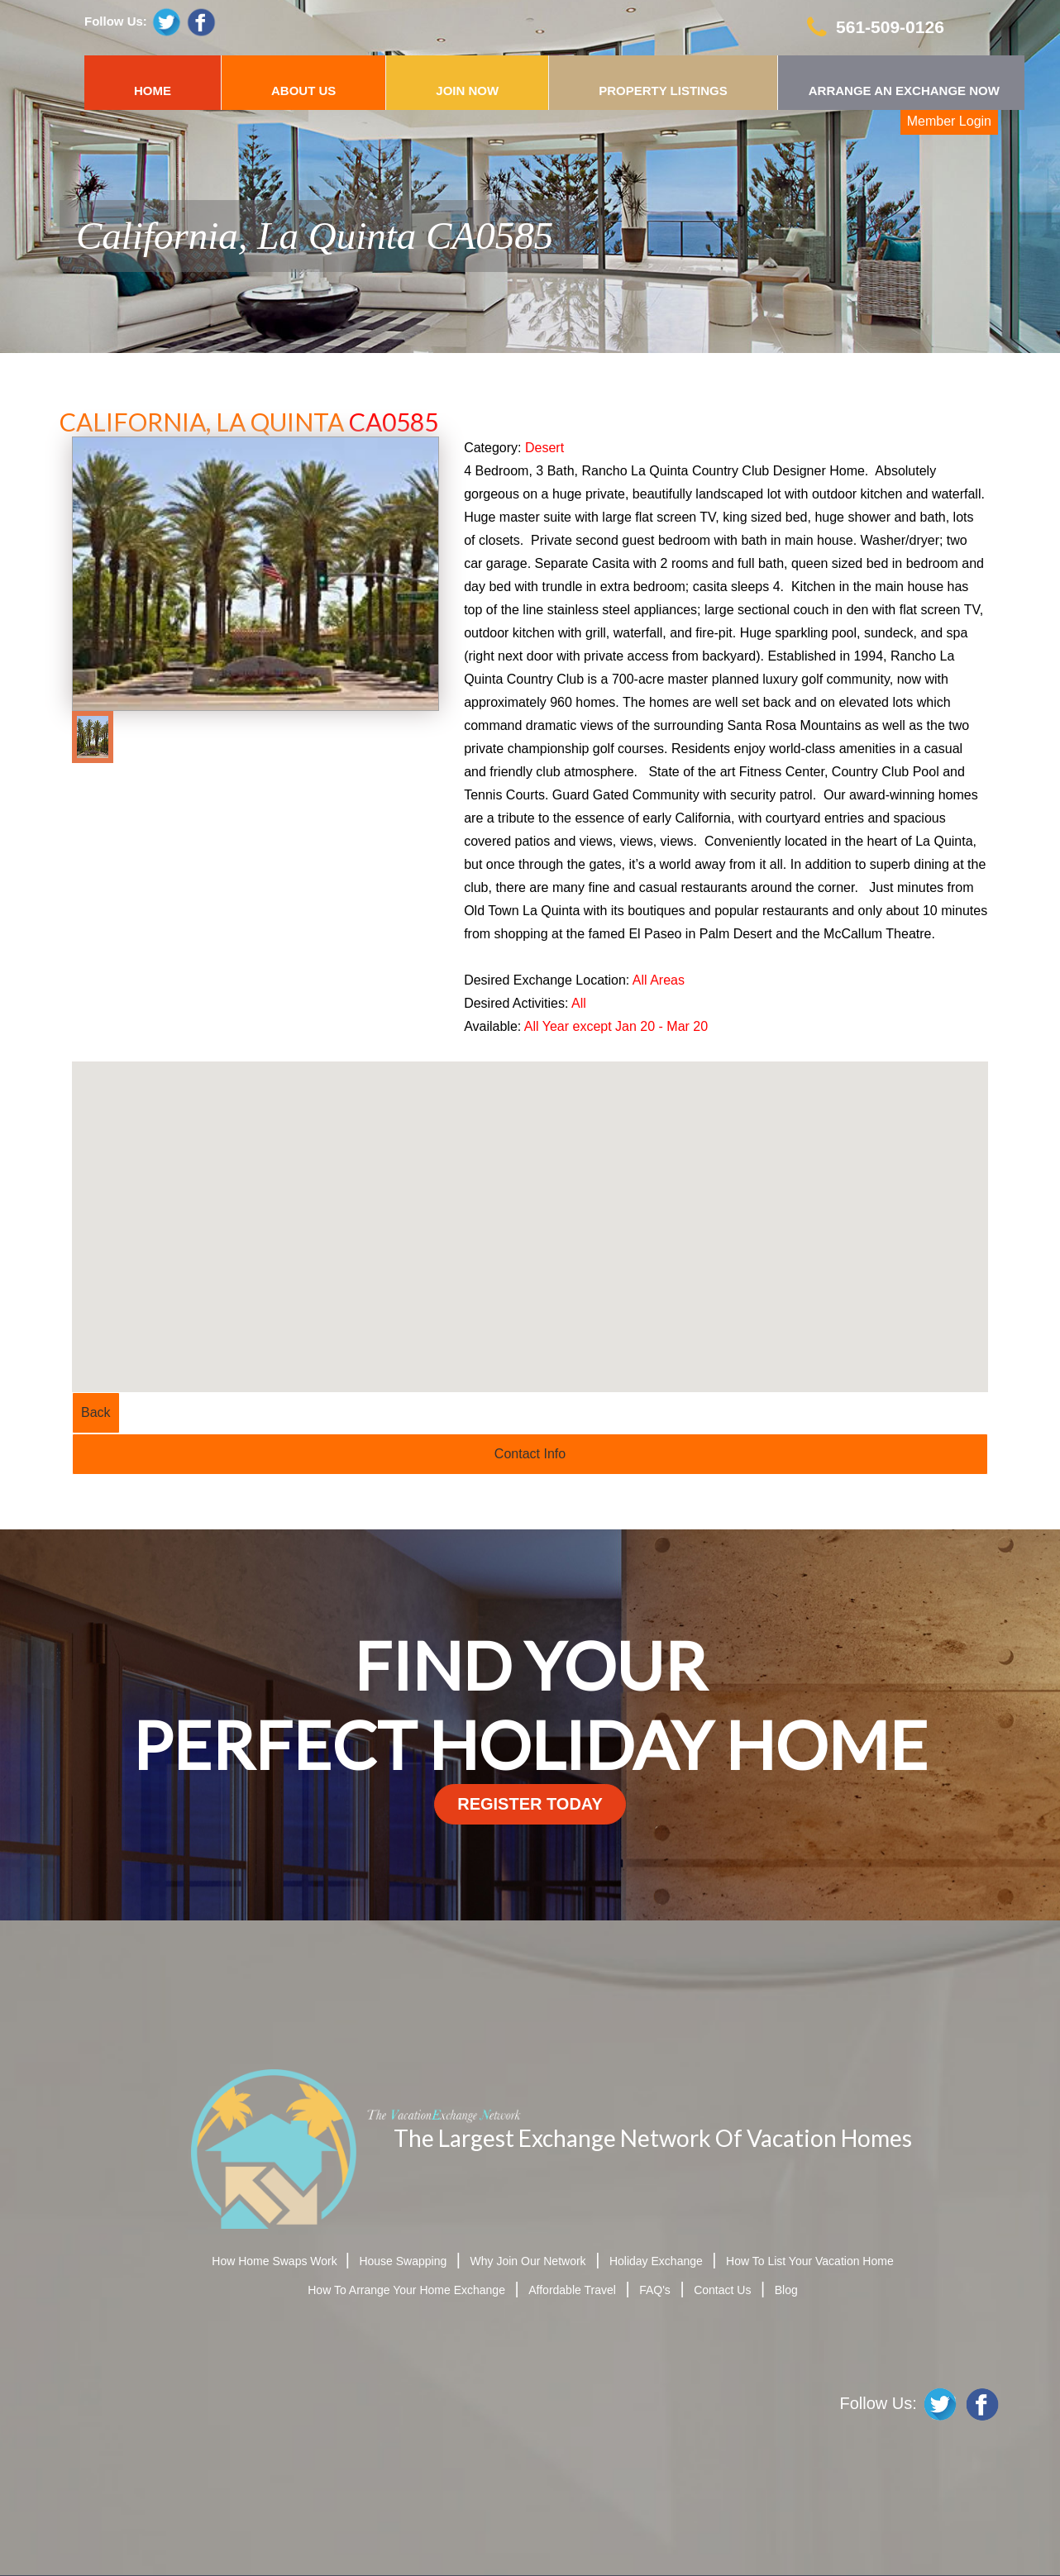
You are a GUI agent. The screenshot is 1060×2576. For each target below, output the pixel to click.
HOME (152, 90)
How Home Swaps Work (276, 2261)
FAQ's (655, 2290)
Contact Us (722, 2290)
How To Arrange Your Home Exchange (406, 2290)
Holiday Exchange (656, 2261)
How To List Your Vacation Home (810, 2261)
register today (530, 1804)
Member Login (949, 121)
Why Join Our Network (528, 2261)
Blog (786, 2290)
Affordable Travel (572, 2290)
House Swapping (402, 2261)
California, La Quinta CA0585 (314, 235)
